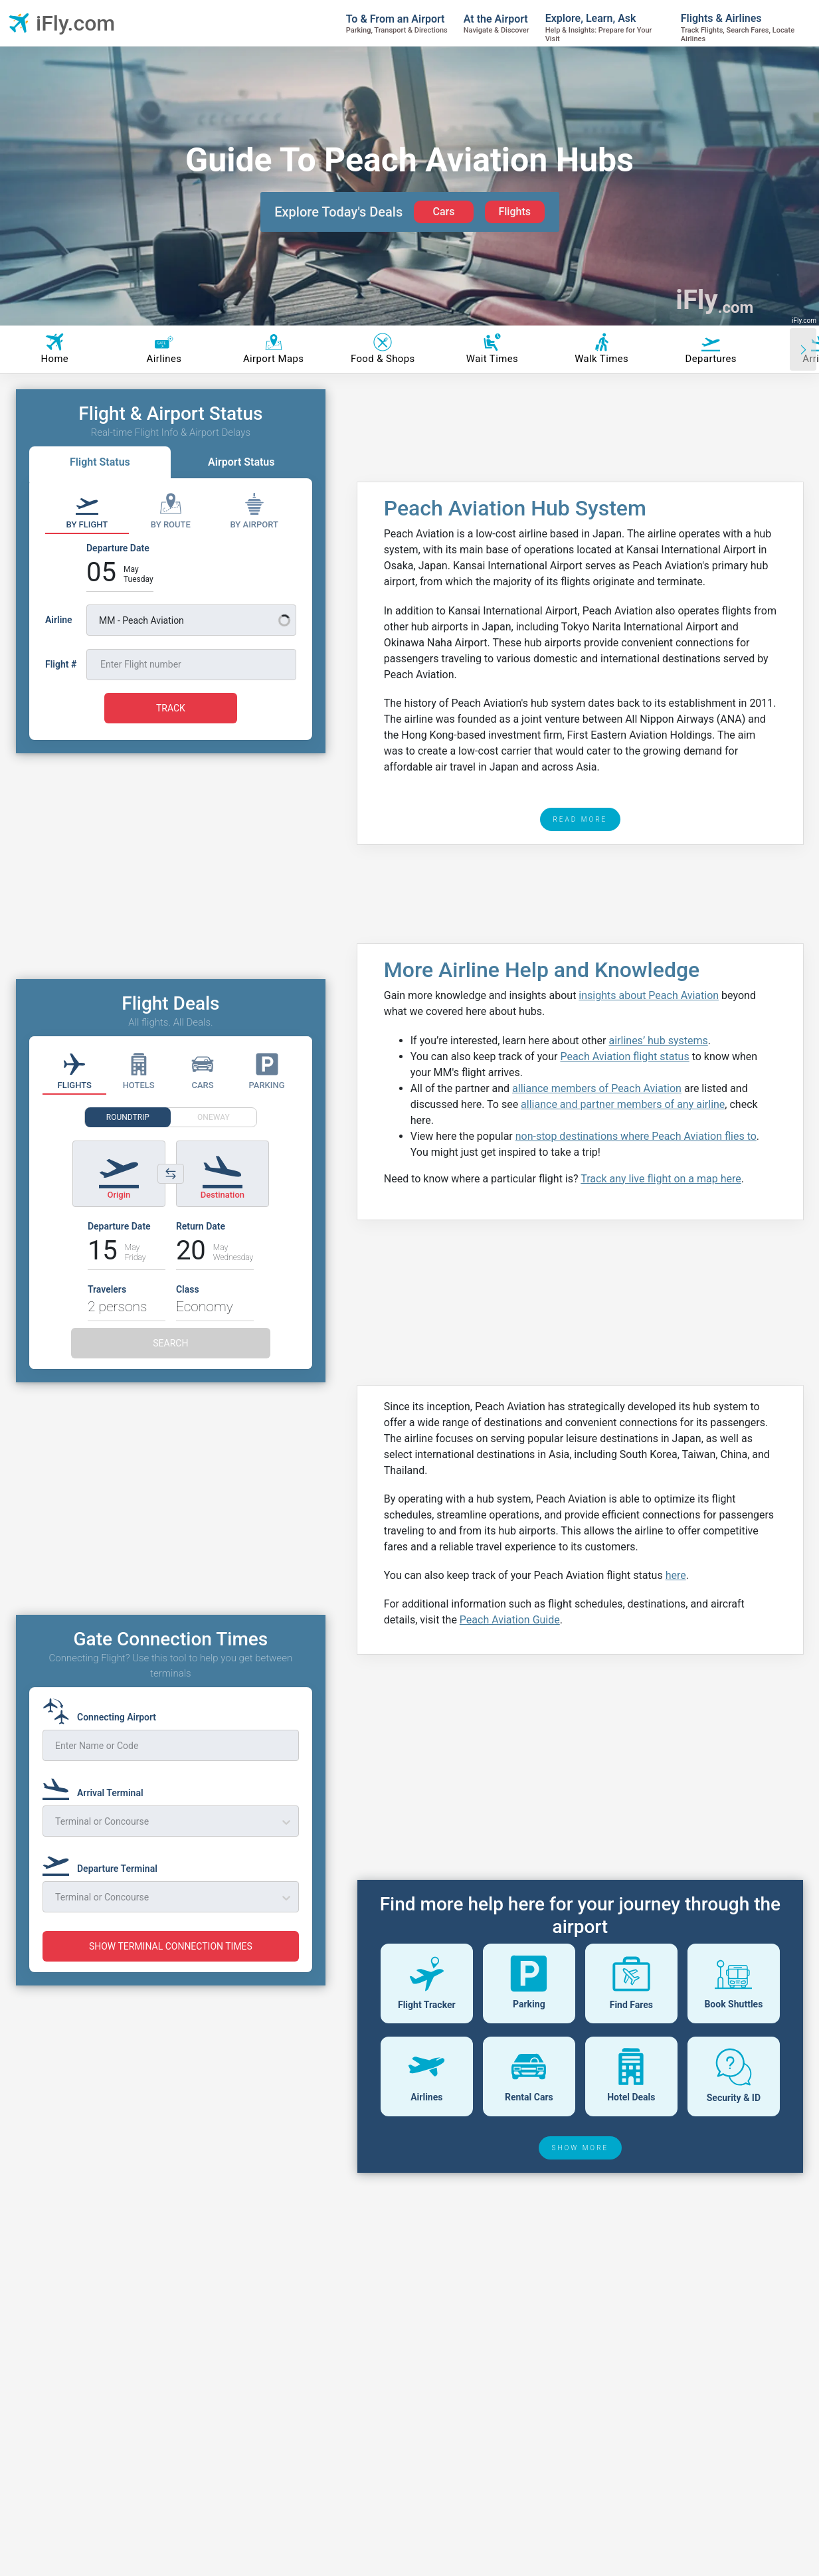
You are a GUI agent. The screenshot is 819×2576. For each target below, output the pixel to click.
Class (187, 1289)
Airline (58, 619)
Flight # (60, 664)
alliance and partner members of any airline (623, 1104)
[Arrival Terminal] (97, 1787)
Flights (514, 211)
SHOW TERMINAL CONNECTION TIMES (170, 1946)
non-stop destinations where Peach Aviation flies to (636, 1136)
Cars (443, 211)
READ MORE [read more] (580, 819)
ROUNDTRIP (127, 1117)
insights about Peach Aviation (649, 995)
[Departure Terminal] (104, 1862)
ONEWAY (213, 1117)
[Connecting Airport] (103, 1711)
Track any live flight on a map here (661, 1178)
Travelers (107, 1289)
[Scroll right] (803, 349)
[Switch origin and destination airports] (170, 1174)
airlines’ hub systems (658, 1040)
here (676, 1575)
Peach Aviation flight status (624, 1056)
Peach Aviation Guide (510, 1619)
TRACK (170, 708)
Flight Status (100, 462)
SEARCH (170, 1343)
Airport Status (241, 462)
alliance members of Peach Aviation (597, 1088)
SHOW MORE (580, 2148)
